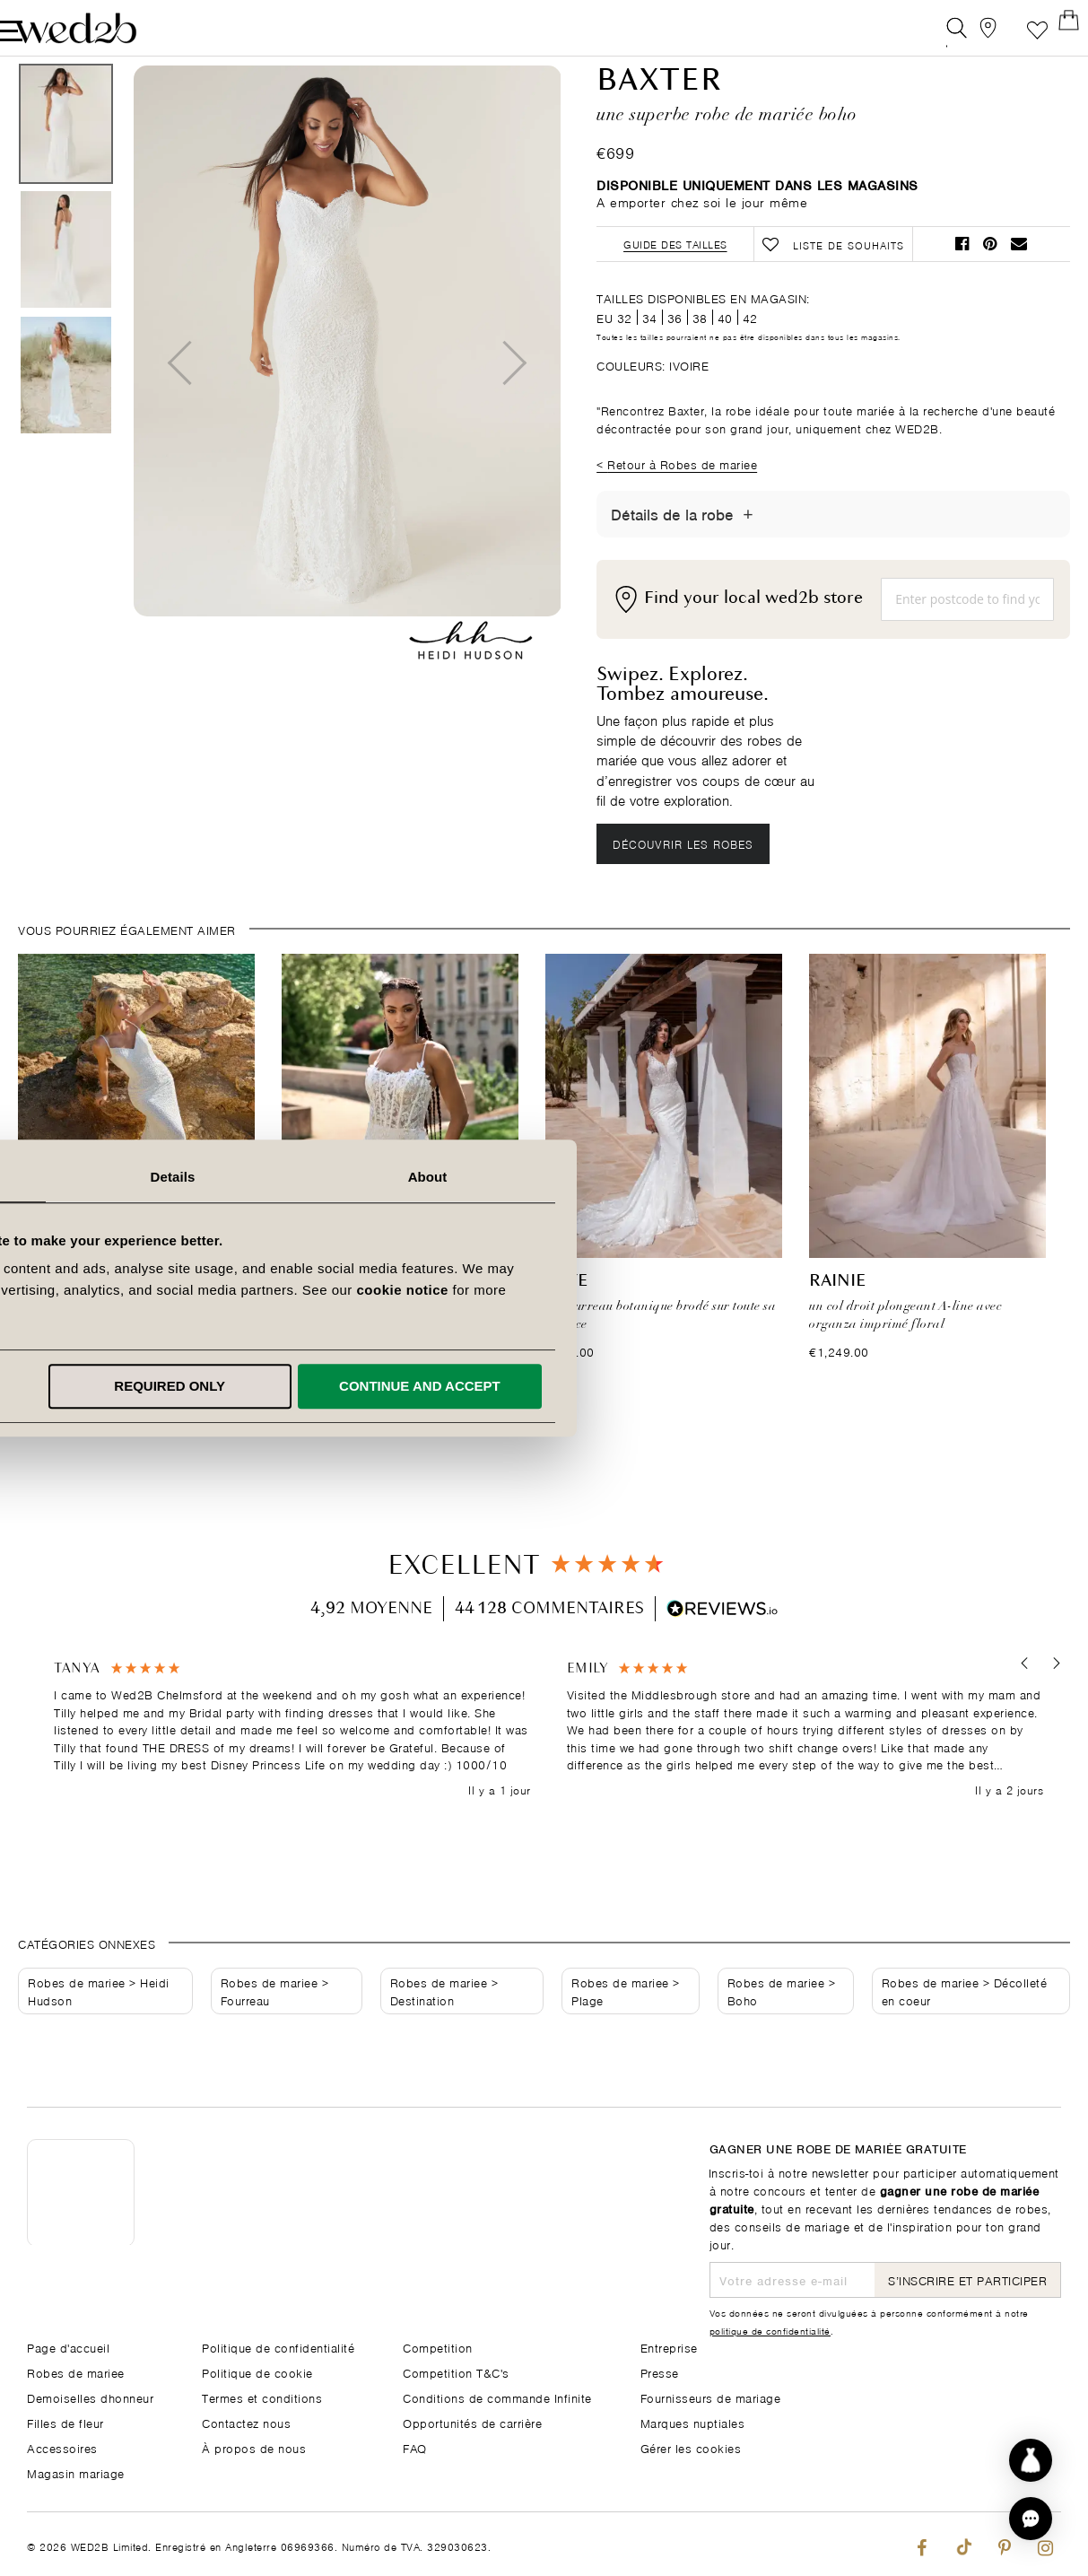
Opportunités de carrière (472, 2422)
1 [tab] (522, 1448)
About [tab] (799, 1176)
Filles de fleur (65, 2422)
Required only (540, 1385)
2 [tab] (541, 1448)
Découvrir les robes (688, 885)
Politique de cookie (257, 2372)
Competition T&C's (456, 2372)
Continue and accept (791, 1385)
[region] (548, 1771)
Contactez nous (246, 2422)
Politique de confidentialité (278, 2346)
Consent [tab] (289, 1176)
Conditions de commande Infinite (497, 2397)
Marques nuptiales (692, 2422)
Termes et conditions (262, 2397)
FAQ (415, 2447)
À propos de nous (254, 2447)
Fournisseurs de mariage (710, 2397)
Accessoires (62, 2447)
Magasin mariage (76, 2472)
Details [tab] (544, 1176)
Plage (587, 2042)
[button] (1018, 1706)
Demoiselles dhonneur (90, 2397)
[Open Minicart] (1050, 31)
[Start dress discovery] (1030, 2460)
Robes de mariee (77, 2024)
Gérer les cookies (691, 2447)
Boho (742, 2042)
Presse (659, 2372)
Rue (34, 1324)
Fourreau (245, 2042)
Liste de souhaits (1010, 31)
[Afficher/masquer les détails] (748, 555)
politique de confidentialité (770, 2330)
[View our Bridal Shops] (970, 31)
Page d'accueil (68, 2346)
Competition (438, 2346)
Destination (422, 2042)
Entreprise (669, 2346)
